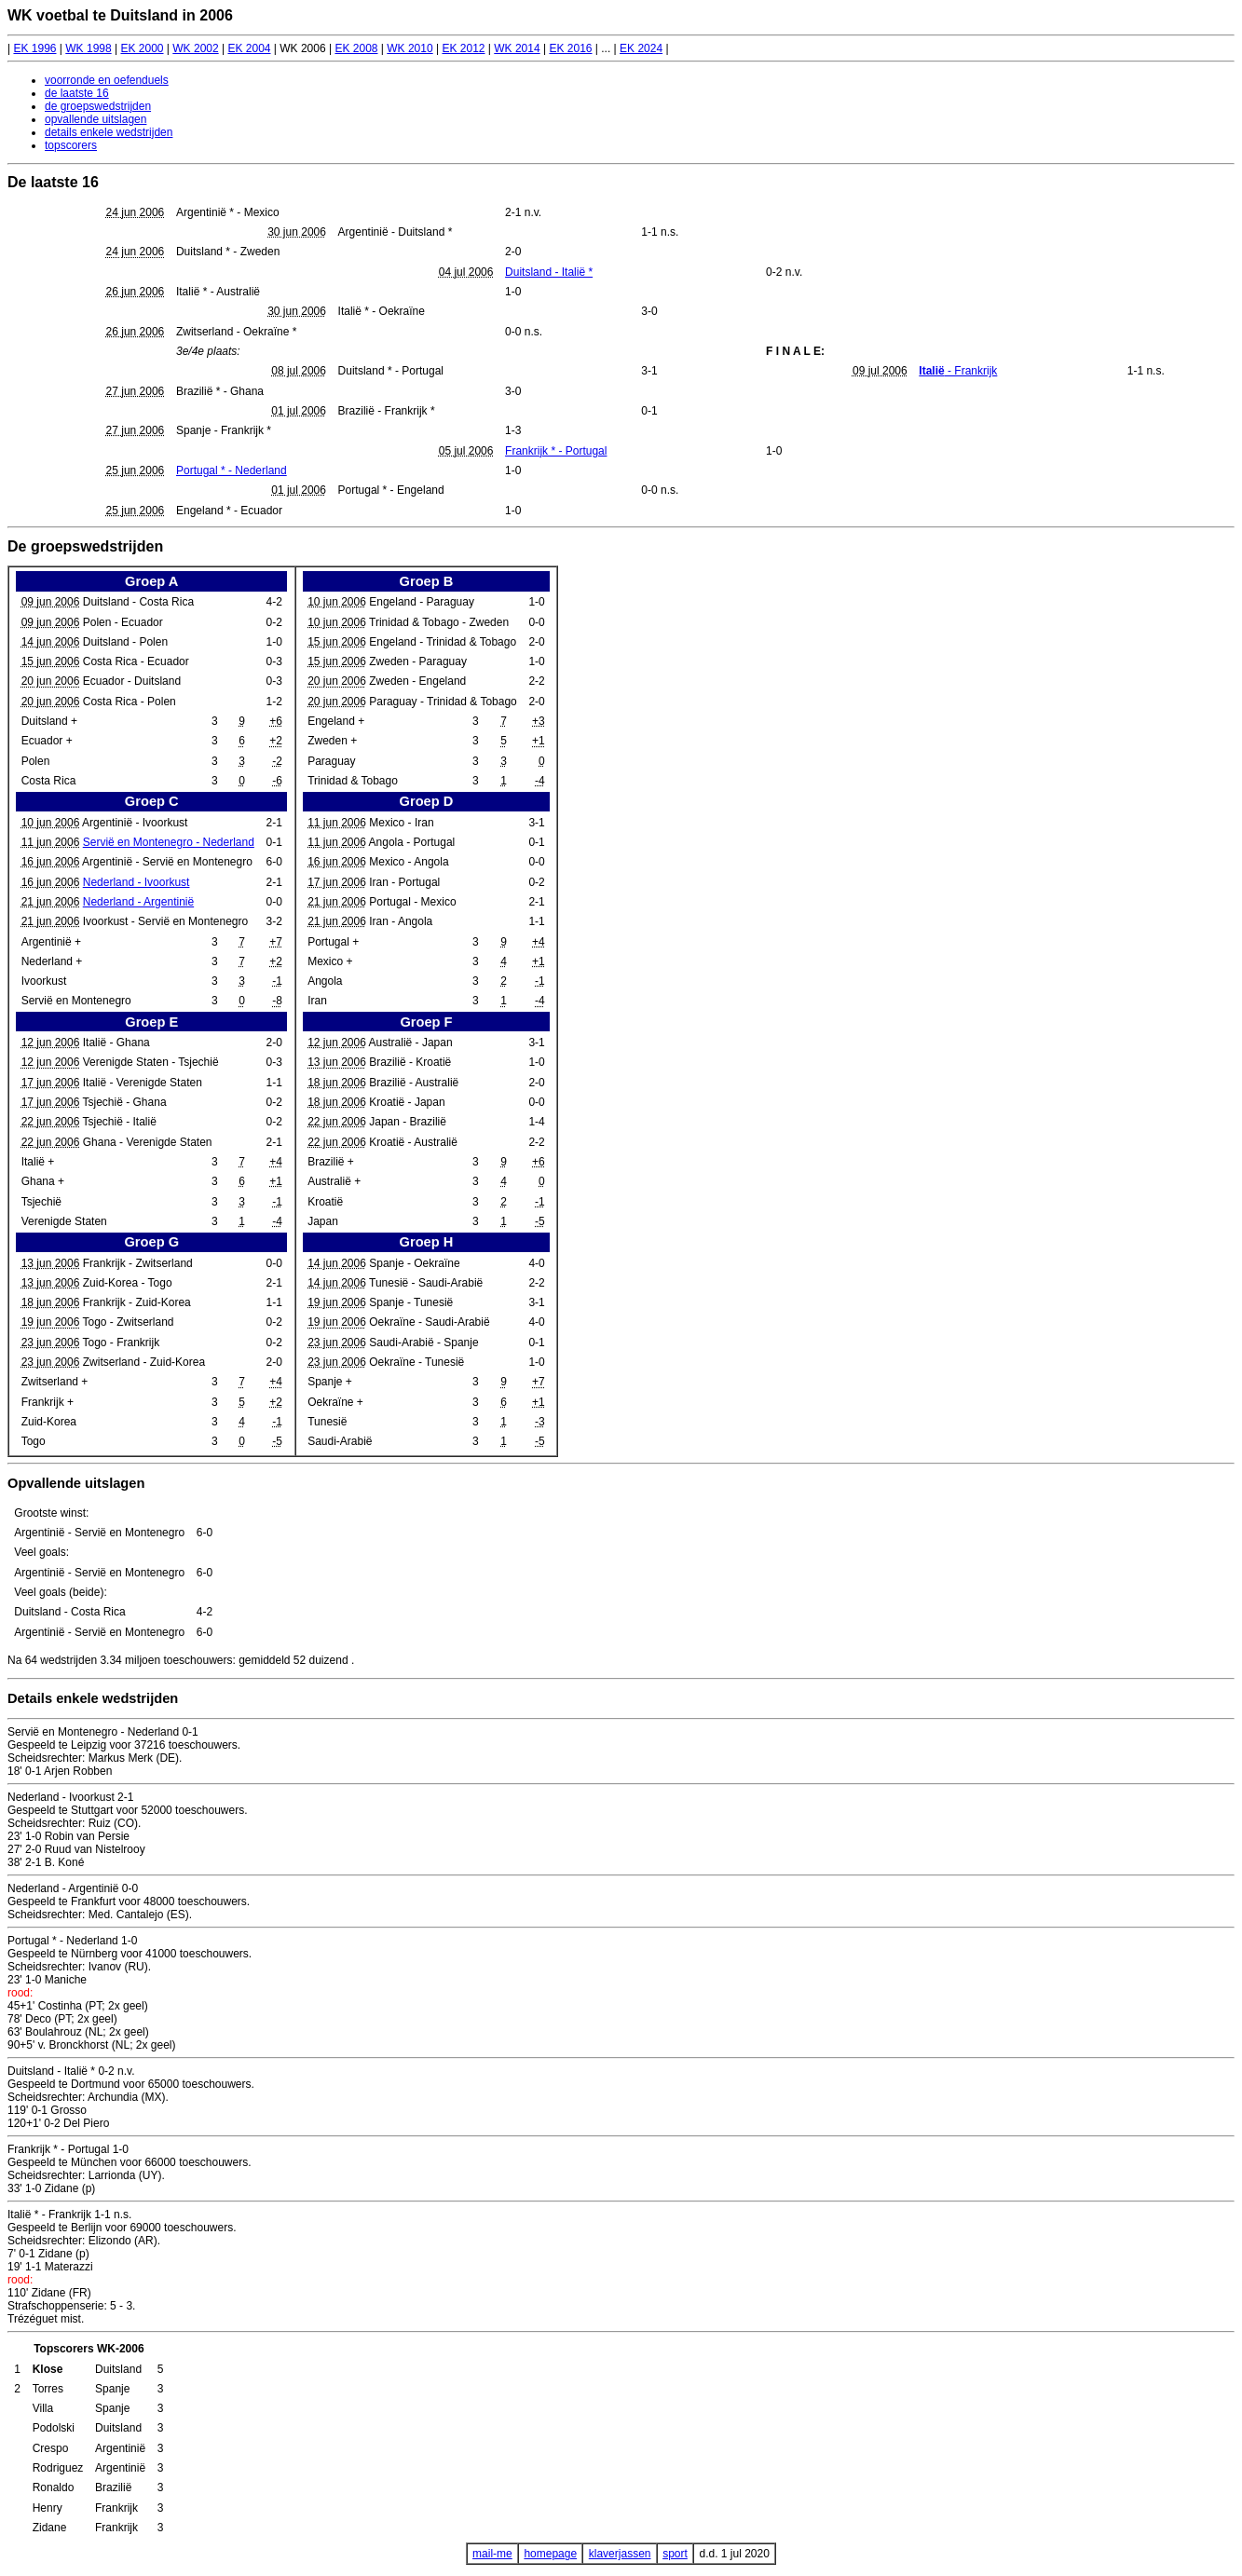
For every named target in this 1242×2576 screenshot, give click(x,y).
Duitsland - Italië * (549, 272)
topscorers (71, 145)
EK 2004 (248, 48)
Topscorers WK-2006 (88, 2348)
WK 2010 (409, 48)
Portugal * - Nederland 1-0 (72, 1940)
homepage (550, 2553)
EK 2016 (570, 48)
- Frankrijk (958, 370)
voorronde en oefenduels (107, 80)
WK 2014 (516, 48)
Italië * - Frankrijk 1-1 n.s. (69, 2214)
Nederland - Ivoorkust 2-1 (70, 1797)
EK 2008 (355, 48)
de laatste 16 (77, 93)
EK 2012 (463, 48)
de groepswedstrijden (98, 106)
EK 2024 (641, 48)
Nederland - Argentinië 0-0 (72, 1888)
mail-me (492, 2553)
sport (675, 2553)
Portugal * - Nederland (231, 470)
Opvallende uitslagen (75, 1483)
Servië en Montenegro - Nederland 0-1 (102, 1731)
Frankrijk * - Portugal (556, 450)
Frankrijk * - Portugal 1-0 (68, 2149)
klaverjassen (620, 2553)
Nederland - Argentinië (138, 901)
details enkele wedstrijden (108, 132)
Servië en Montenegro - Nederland (168, 842)
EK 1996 (34, 48)
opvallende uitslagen (95, 119)
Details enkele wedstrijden (92, 1698)
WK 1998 (88, 48)
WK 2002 (195, 48)
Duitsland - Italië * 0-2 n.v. (71, 2071)
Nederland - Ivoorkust (136, 882)
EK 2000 (141, 48)
